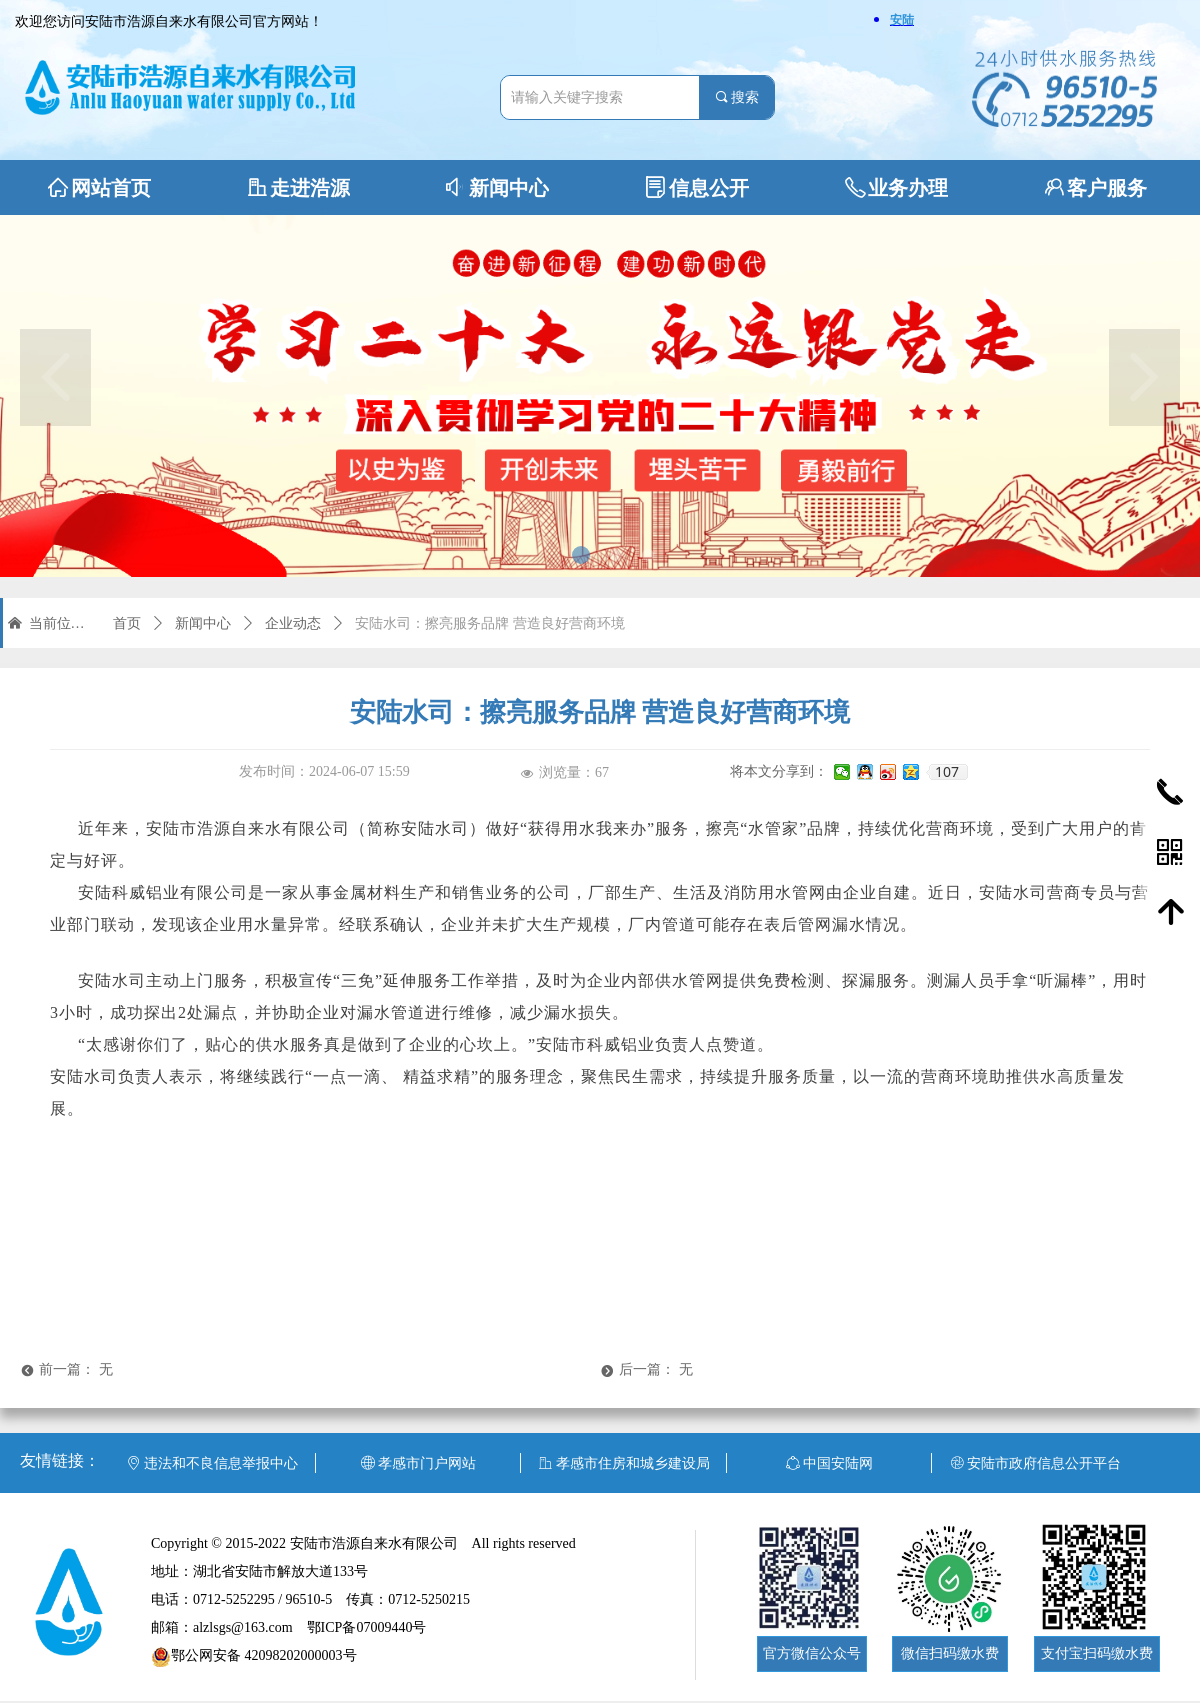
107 (947, 772)
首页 (127, 623)
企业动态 (293, 623)
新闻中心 (203, 623)
